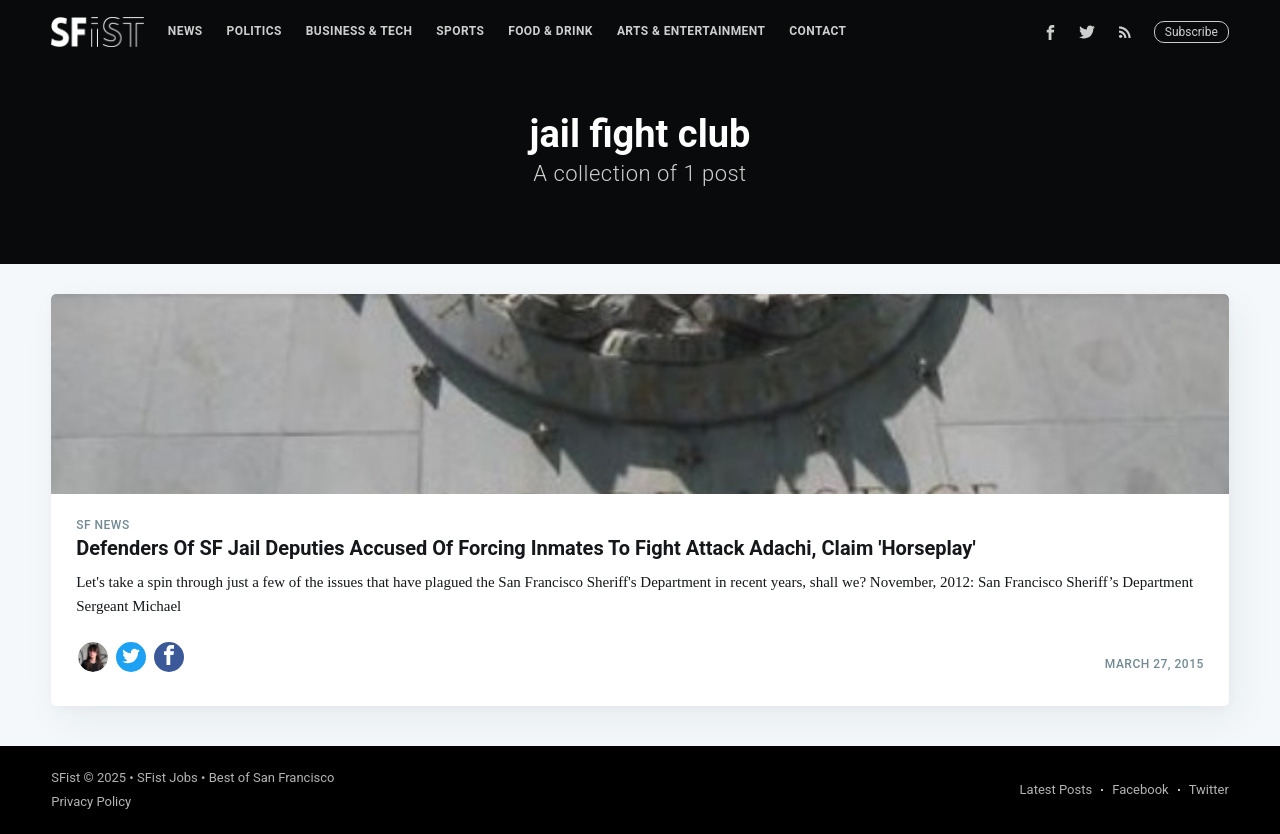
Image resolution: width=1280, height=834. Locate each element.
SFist (65, 777)
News (185, 31)
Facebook (1140, 789)
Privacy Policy (91, 801)
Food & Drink (550, 31)
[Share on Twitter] (131, 657)
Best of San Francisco (272, 777)
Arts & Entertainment (691, 31)
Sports (460, 31)
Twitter (1209, 789)
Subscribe (1191, 32)
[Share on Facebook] (169, 657)
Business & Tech (359, 31)
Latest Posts (1056, 789)
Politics (254, 31)
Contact (817, 31)
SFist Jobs (167, 777)
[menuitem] (185, 31)
